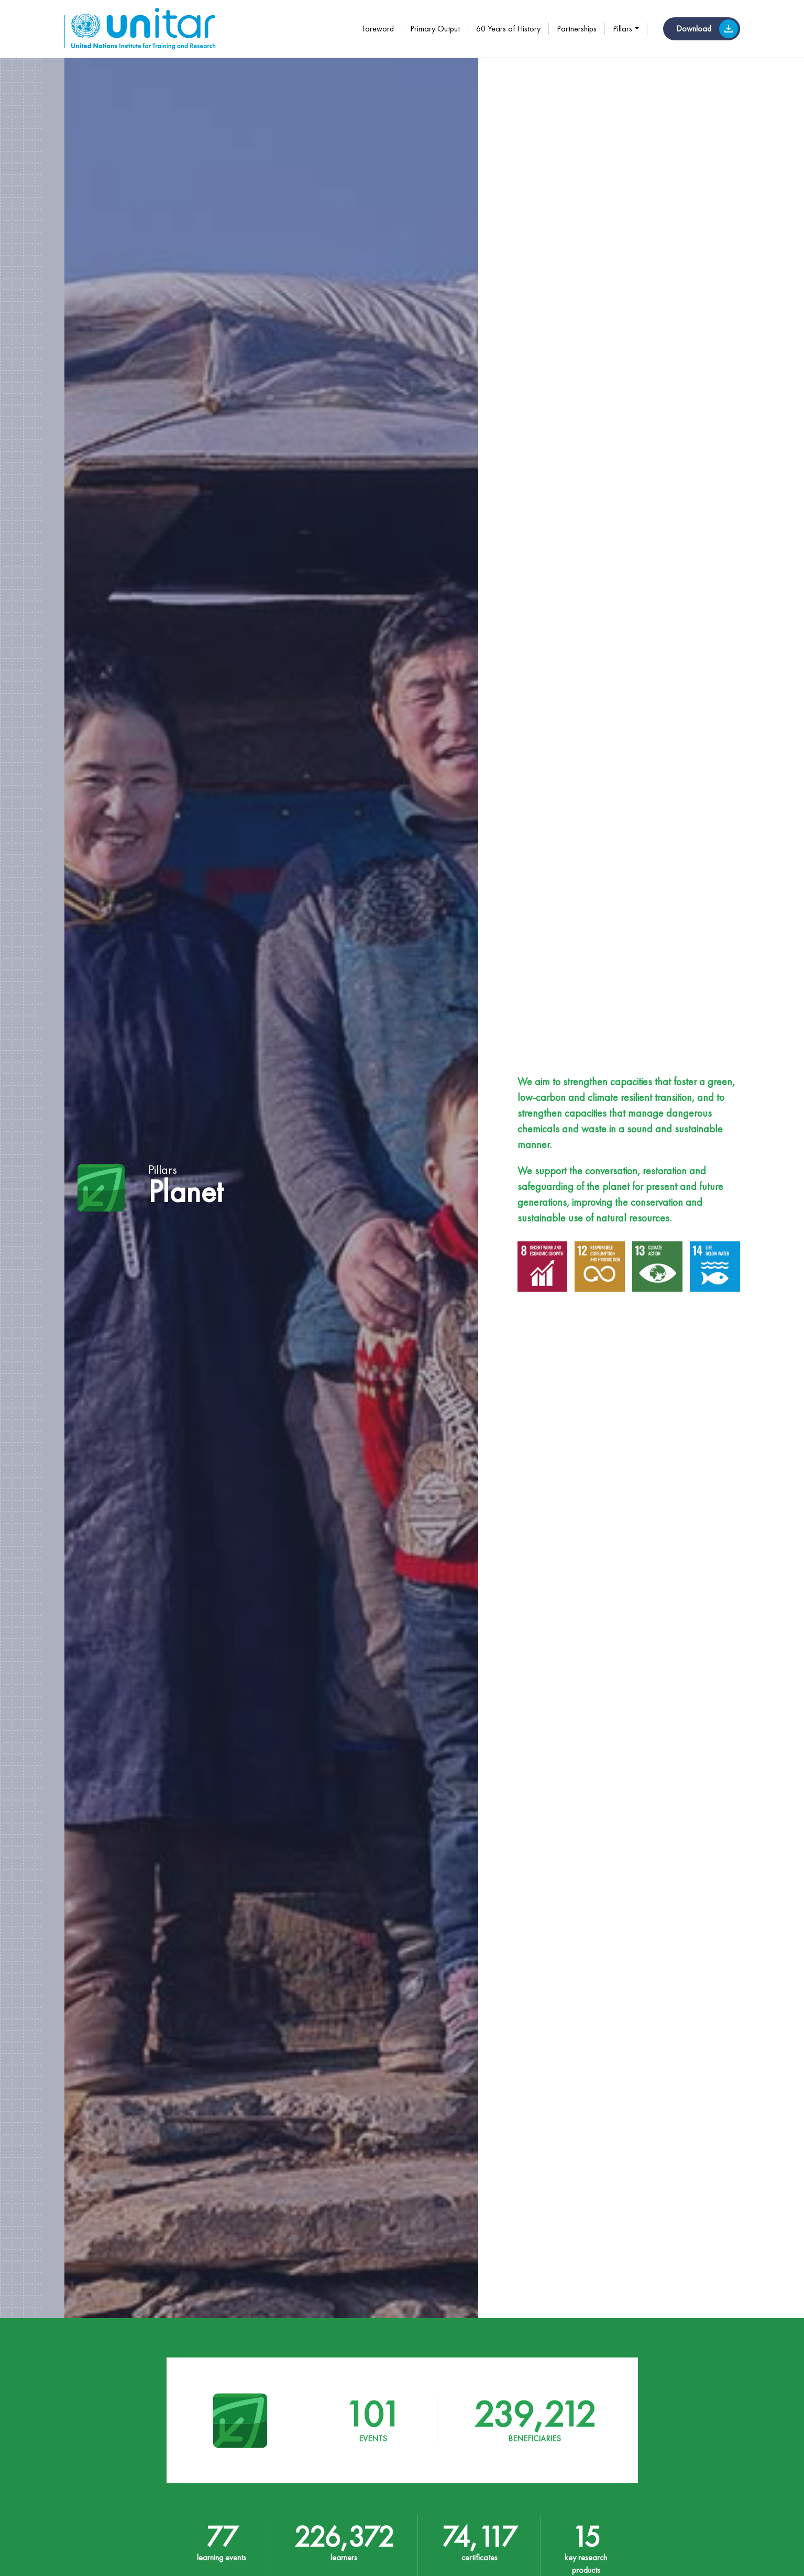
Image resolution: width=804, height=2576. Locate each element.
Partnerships (577, 28)
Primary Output (435, 28)
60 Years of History (508, 28)
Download (707, 28)
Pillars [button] (622, 28)
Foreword (378, 28)
